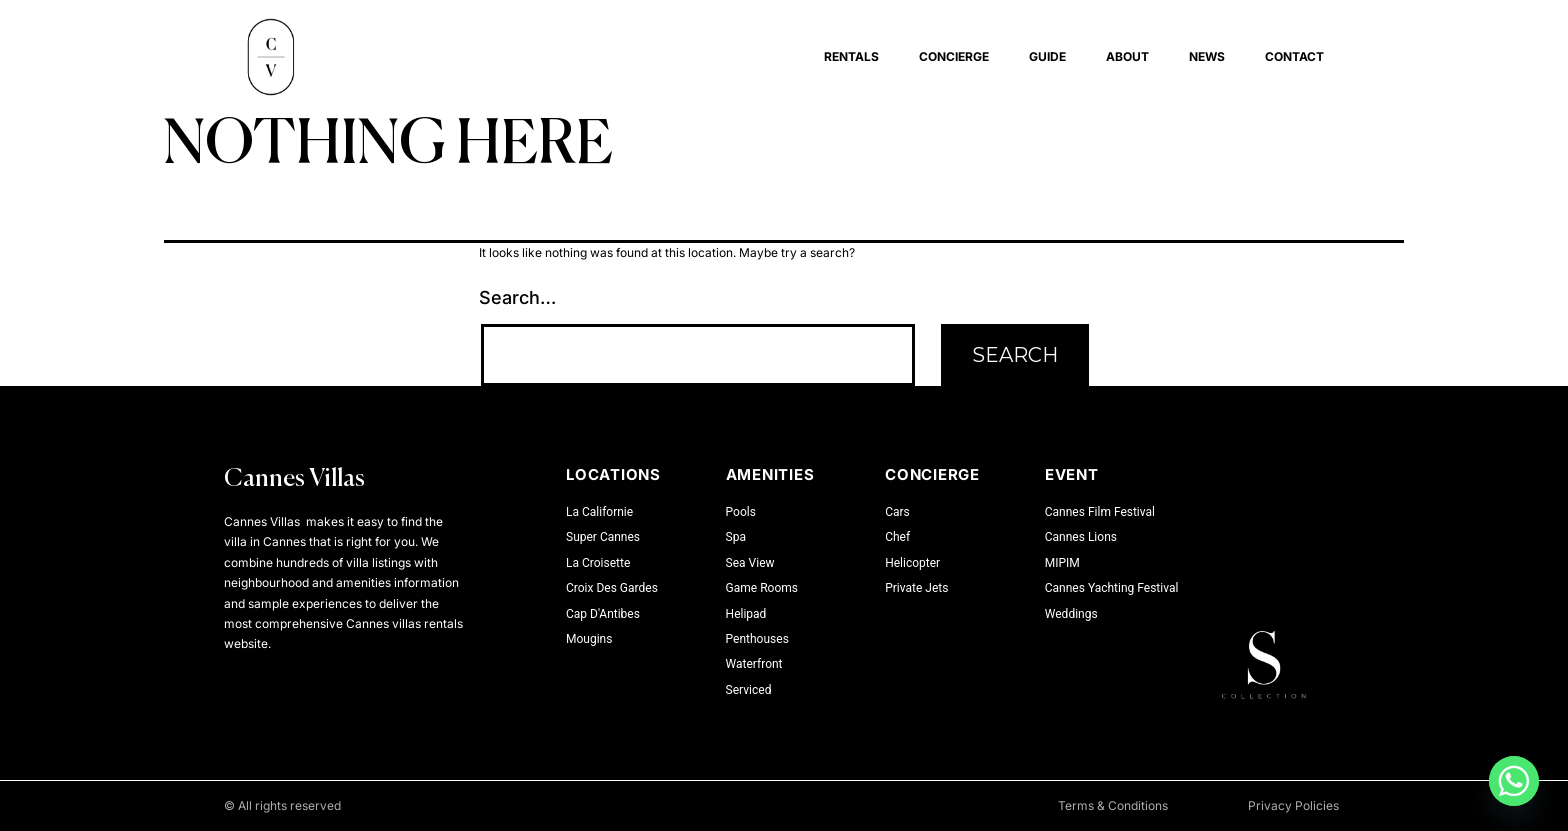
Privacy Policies (1293, 805)
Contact (1294, 56)
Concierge (954, 56)
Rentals (851, 56)
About (1127, 56)
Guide (1047, 56)
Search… (517, 297)
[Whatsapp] (1514, 781)
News (1207, 56)
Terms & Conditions (1113, 805)
